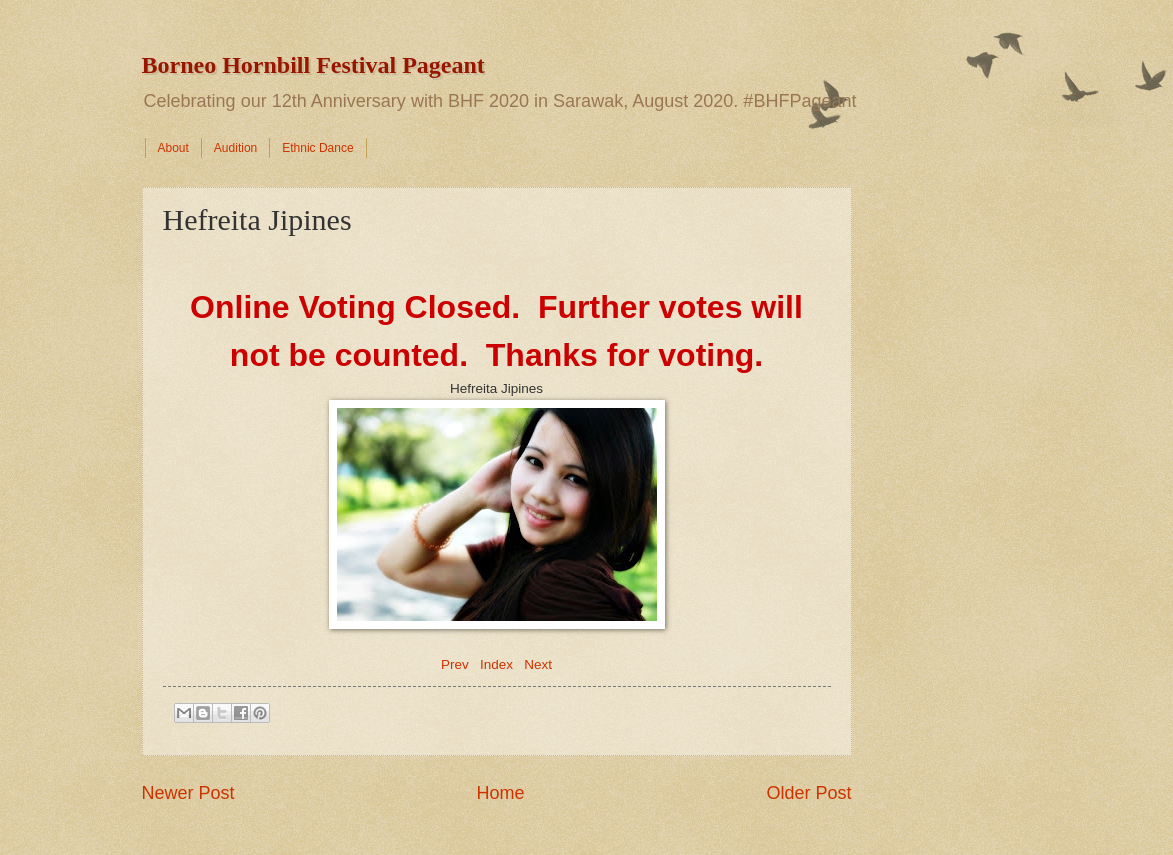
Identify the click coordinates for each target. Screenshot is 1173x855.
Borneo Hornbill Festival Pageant (313, 65)
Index (496, 664)
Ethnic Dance (317, 148)
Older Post (808, 793)
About (173, 148)
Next (538, 664)
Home (500, 793)
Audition (235, 148)
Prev (455, 664)
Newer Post (188, 793)
